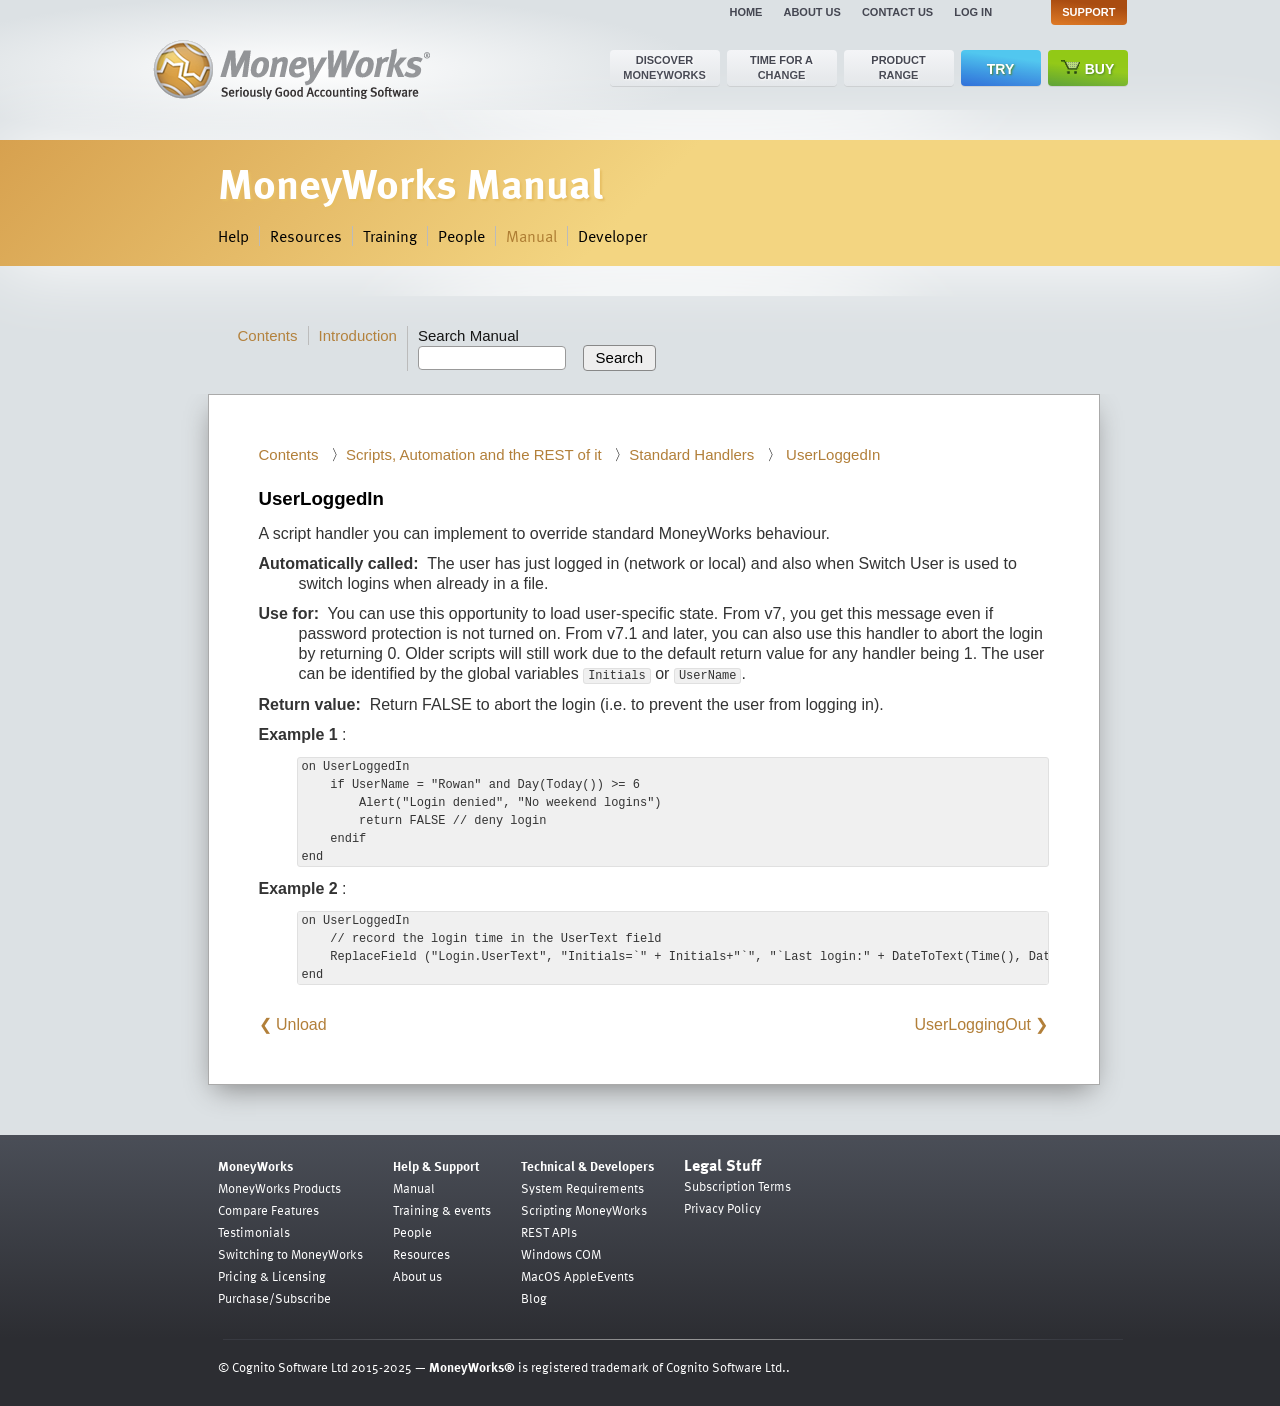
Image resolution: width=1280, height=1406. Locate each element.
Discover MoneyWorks (664, 67)
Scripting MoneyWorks (584, 1210)
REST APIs (549, 1232)
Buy (1088, 68)
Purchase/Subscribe (274, 1298)
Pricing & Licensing (272, 1276)
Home (745, 12)
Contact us (897, 12)
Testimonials (254, 1232)
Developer (612, 236)
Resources (306, 236)
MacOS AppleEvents (577, 1276)
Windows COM (561, 1254)
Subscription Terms (737, 1186)
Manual (531, 236)
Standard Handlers (691, 454)
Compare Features (268, 1210)
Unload (301, 1024)
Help (233, 236)
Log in (973, 12)
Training (390, 236)
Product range (898, 67)
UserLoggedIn (831, 454)
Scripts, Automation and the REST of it (474, 454)
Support (1088, 12)
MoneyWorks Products (279, 1188)
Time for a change (781, 67)
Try (1000, 69)
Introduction (358, 335)
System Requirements (582, 1188)
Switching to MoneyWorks (290, 1254)
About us (811, 12)
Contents (268, 335)
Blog (534, 1298)
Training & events (442, 1210)
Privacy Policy (722, 1208)
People (461, 236)
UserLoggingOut (973, 1024)
